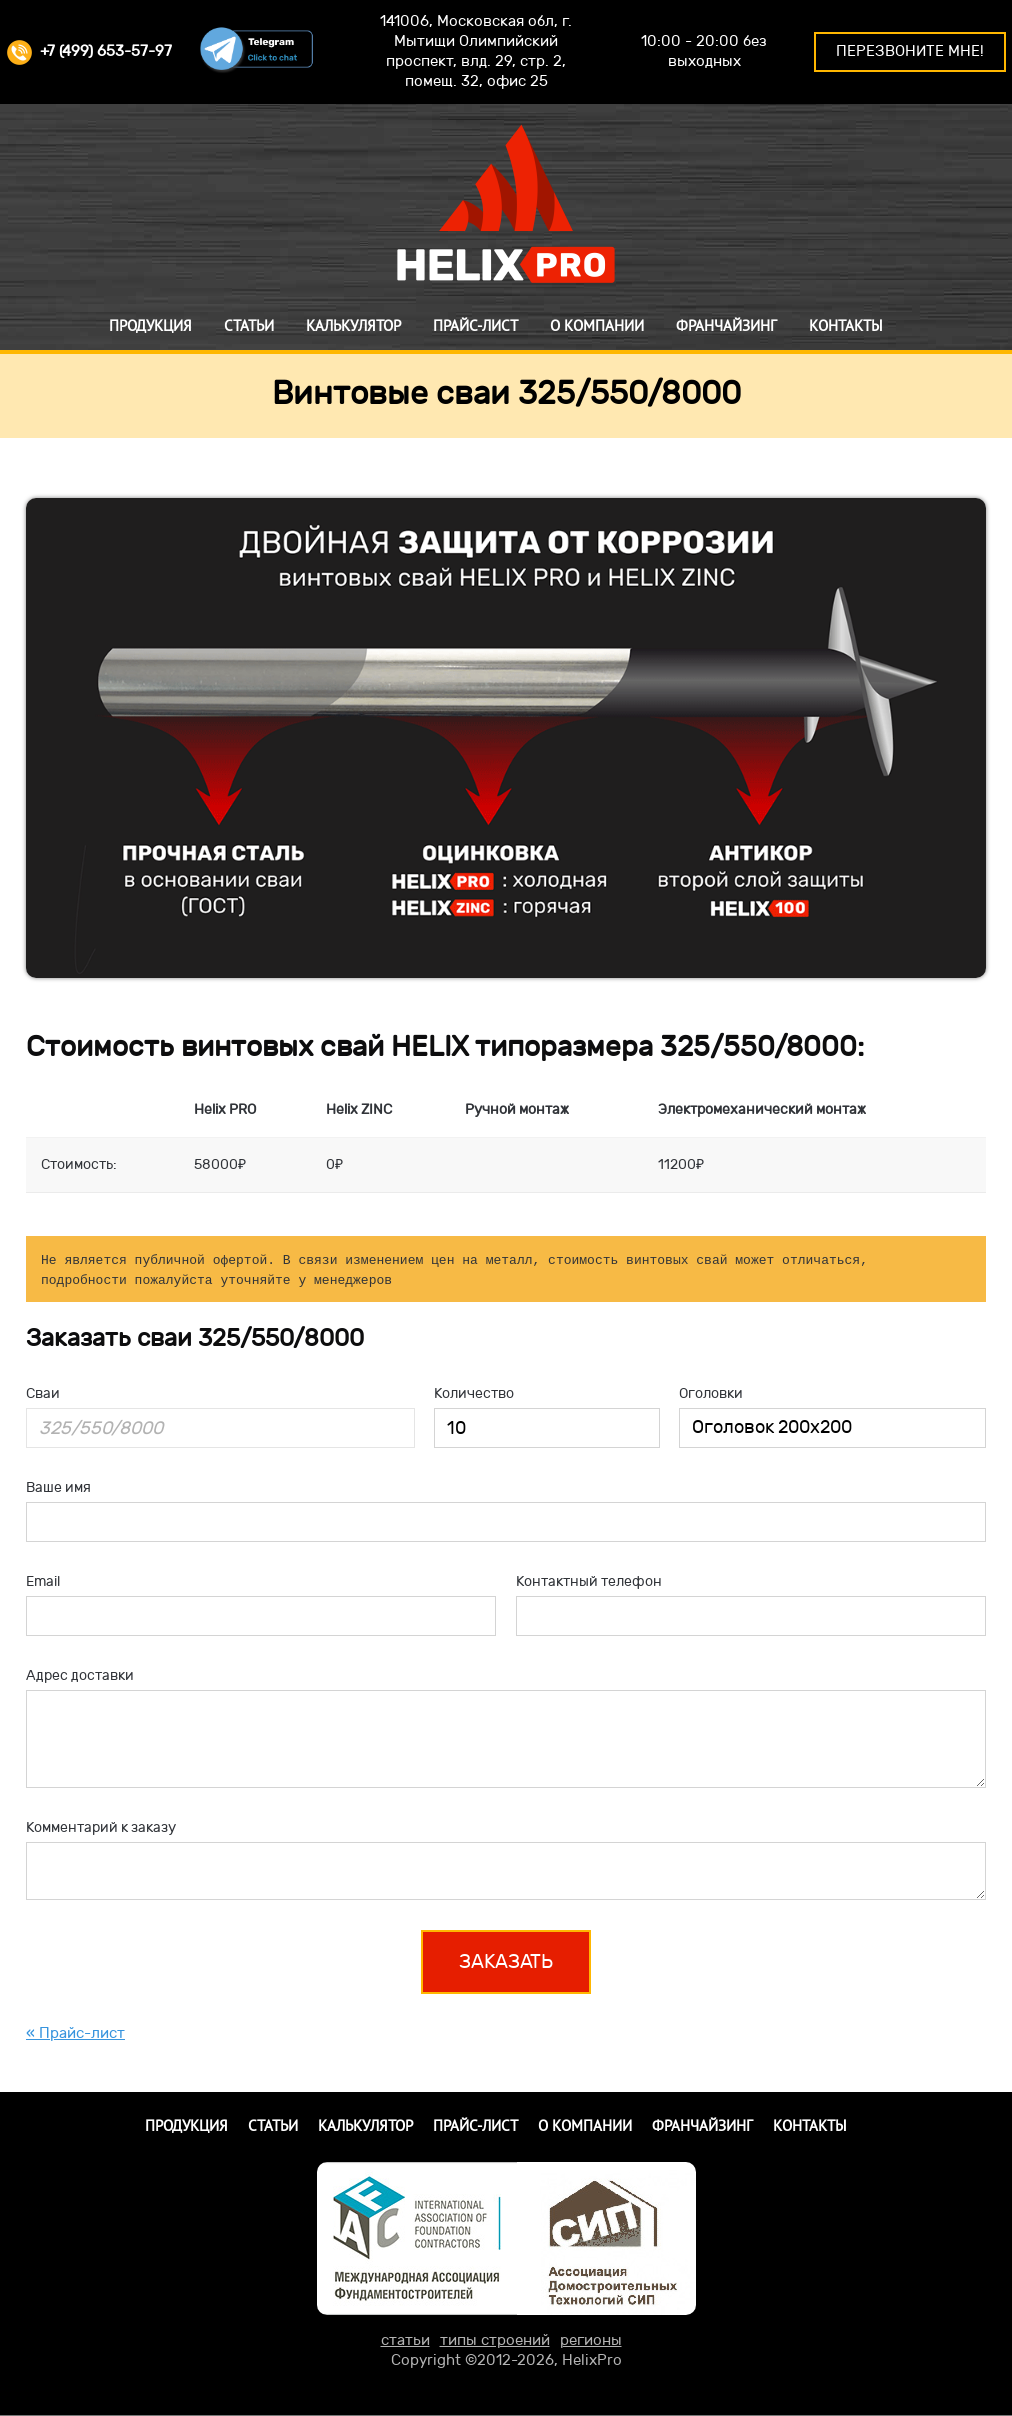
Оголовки (711, 1393)
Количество (474, 1393)
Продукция (150, 325)
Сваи (43, 1393)
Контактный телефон (589, 1581)
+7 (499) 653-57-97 (89, 51)
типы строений (495, 2340)
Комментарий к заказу (101, 1827)
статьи (405, 2340)
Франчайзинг (726, 325)
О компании (597, 325)
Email (43, 1581)
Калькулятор (353, 325)
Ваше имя (58, 1487)
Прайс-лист (475, 325)
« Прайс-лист (75, 2033)
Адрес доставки (80, 1675)
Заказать (506, 1962)
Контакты (846, 325)
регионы (591, 2340)
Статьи (249, 325)
